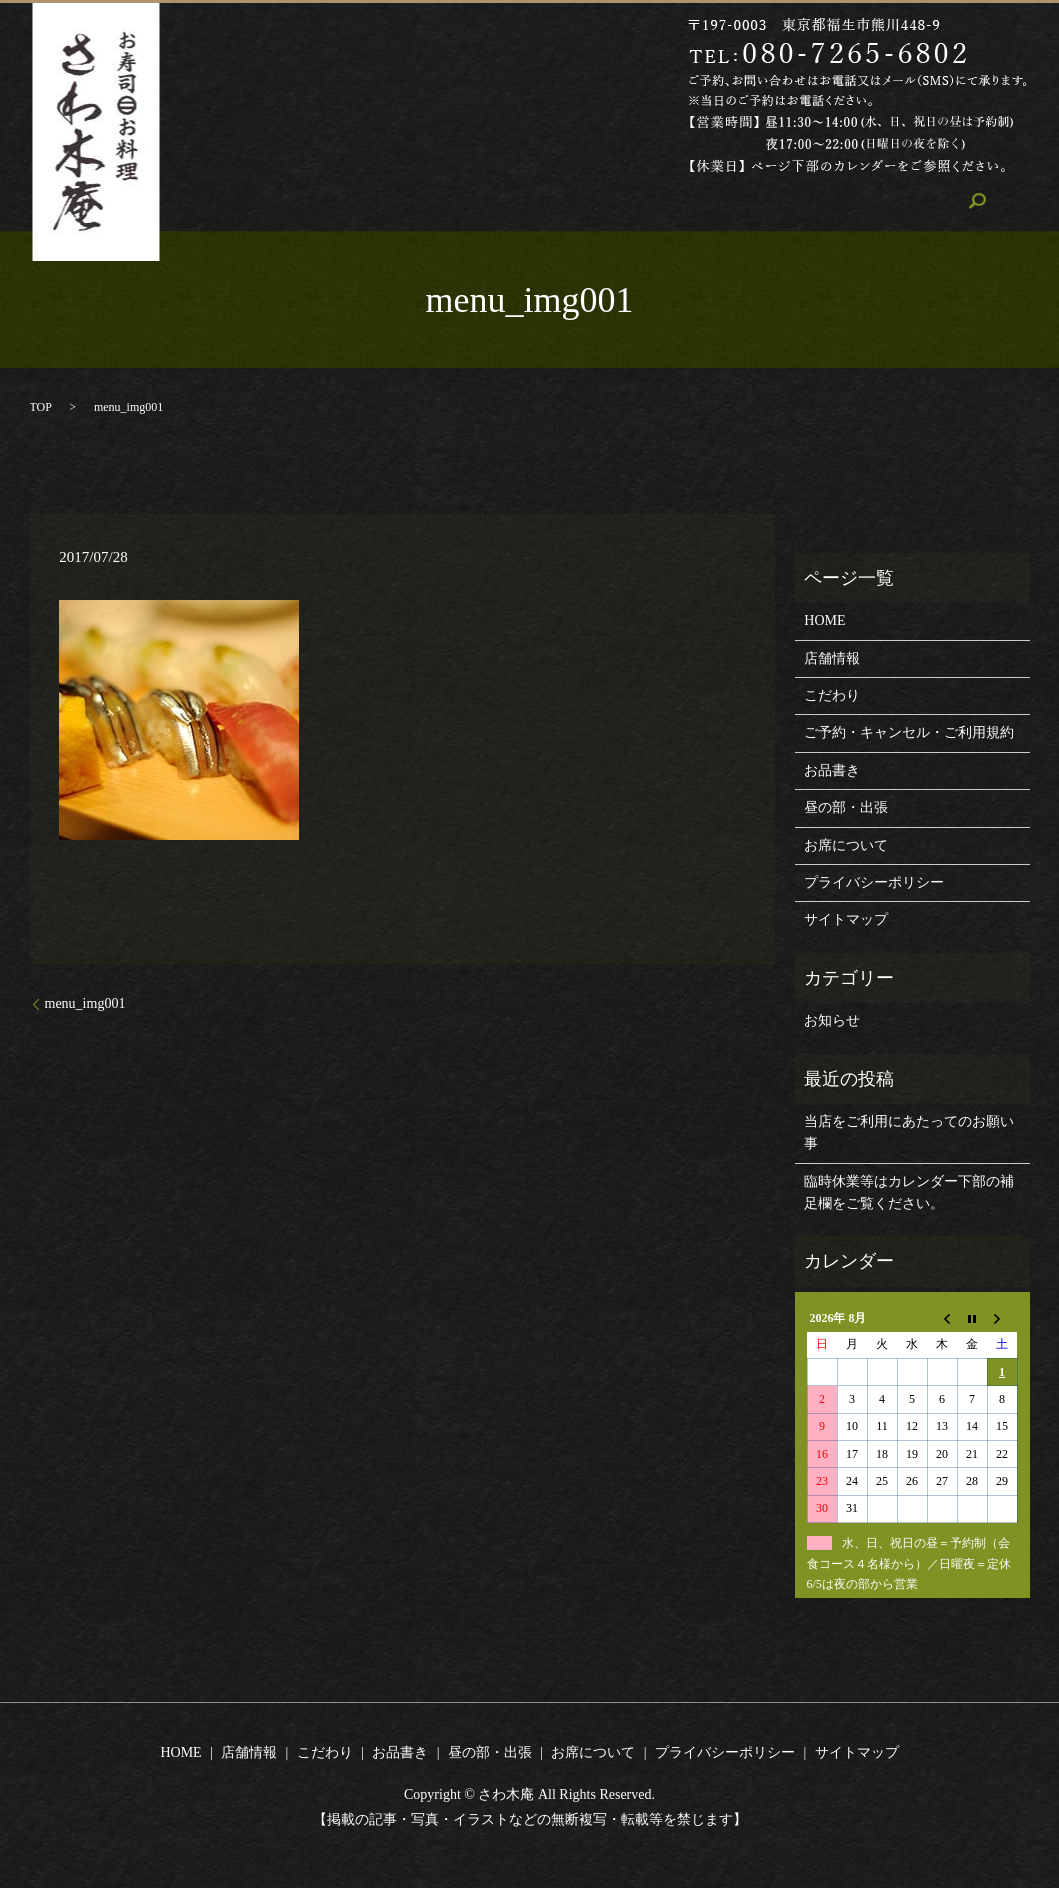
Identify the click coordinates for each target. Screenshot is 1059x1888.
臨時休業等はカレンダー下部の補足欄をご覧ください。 (909, 1192)
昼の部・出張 (686, 202)
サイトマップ (846, 919)
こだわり (493, 202)
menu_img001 (85, 1003)
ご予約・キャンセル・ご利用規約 (909, 732)
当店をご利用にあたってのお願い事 (909, 1132)
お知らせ (832, 1020)
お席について (803, 202)
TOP (41, 407)
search (894, 202)
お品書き (582, 202)
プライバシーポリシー (874, 882)
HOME (320, 202)
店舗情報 (403, 202)
